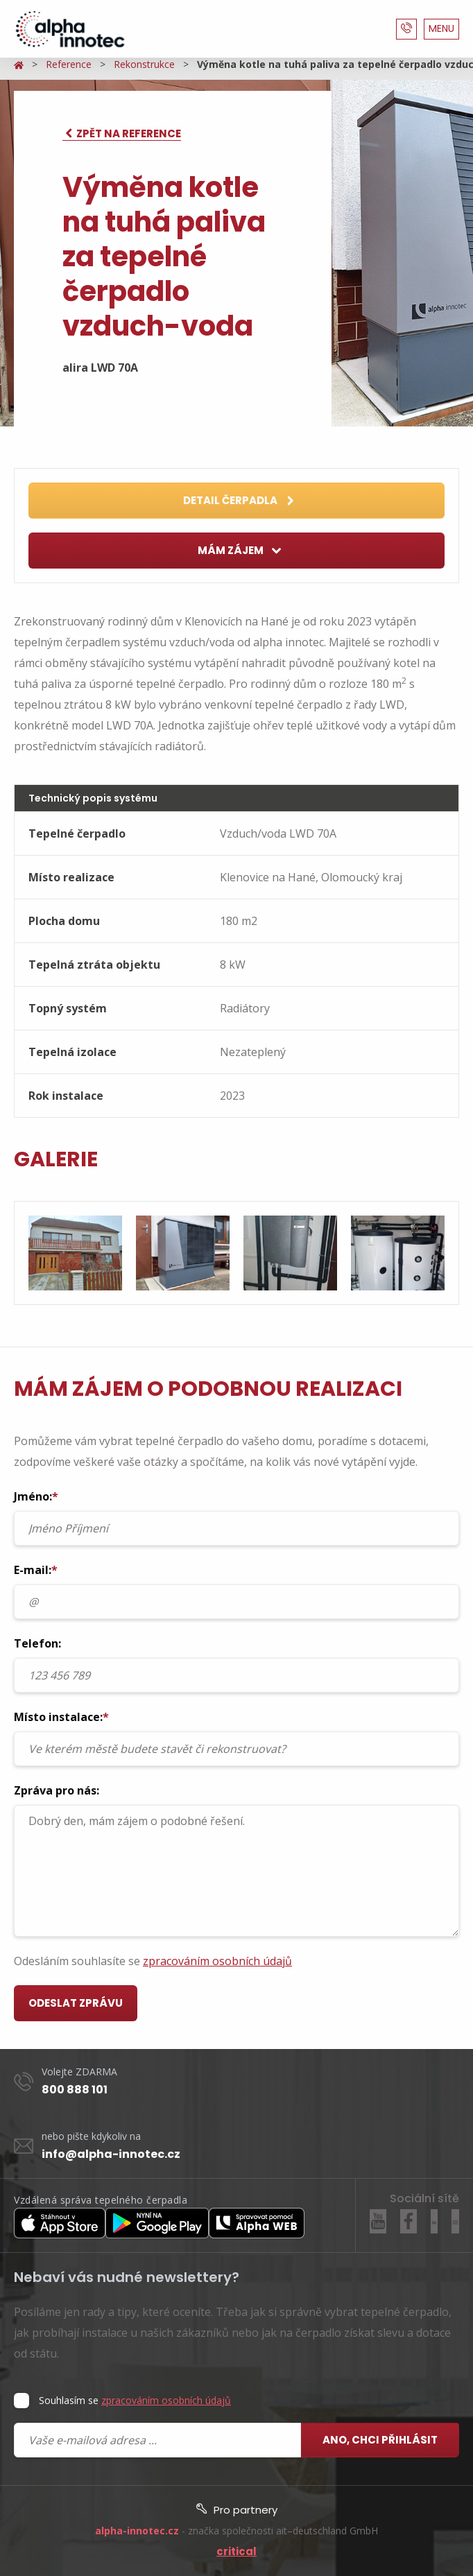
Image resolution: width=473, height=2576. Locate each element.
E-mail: (236, 1590)
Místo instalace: (236, 1737)
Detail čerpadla (239, 501)
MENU (441, 28)
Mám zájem (240, 551)
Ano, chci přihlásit (380, 2439)
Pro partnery (236, 2509)
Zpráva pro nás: (236, 1860)
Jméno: (236, 1517)
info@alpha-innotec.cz (111, 2154)
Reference (69, 64)
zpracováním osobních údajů (217, 1961)
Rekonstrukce (144, 64)
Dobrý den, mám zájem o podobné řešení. (236, 1871)
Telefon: (236, 1664)
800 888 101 (75, 2090)
